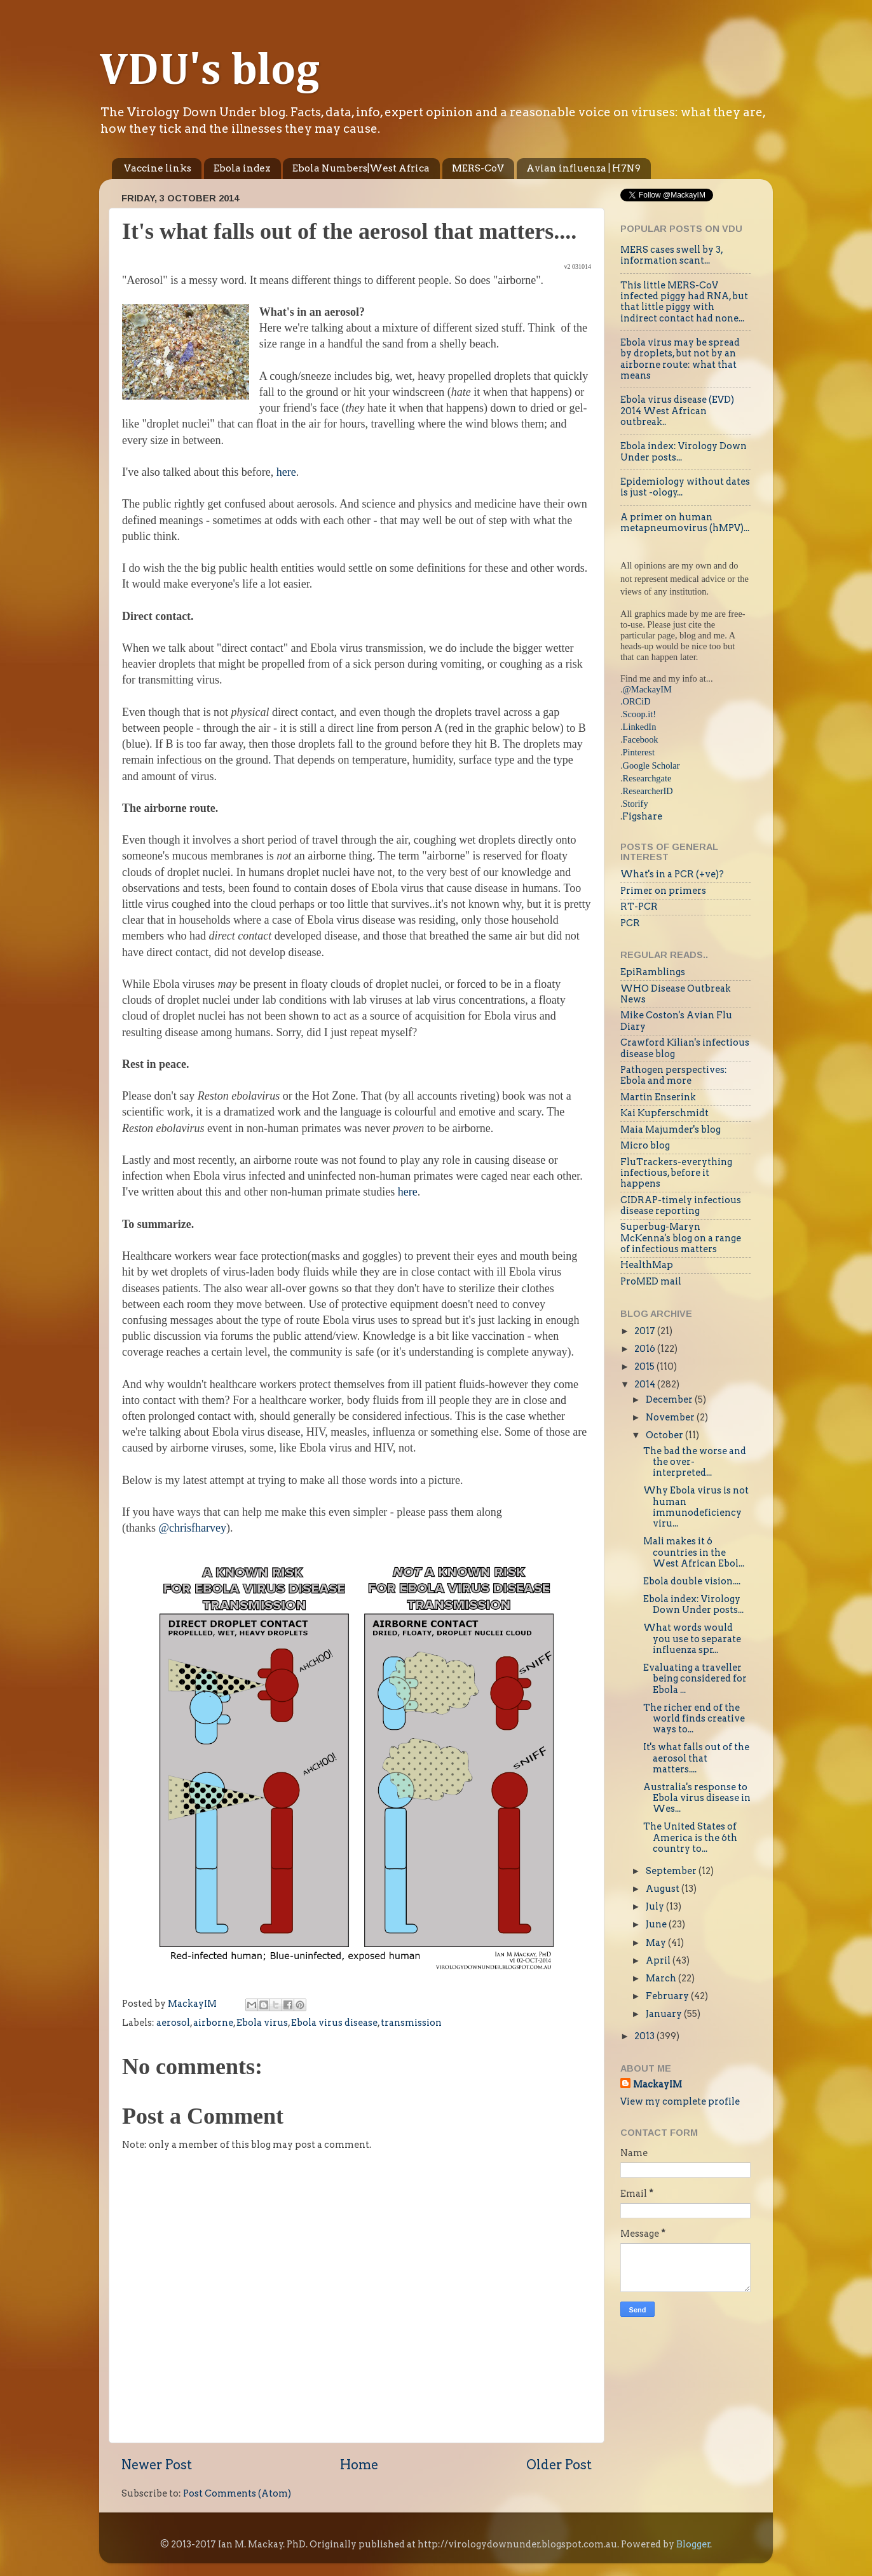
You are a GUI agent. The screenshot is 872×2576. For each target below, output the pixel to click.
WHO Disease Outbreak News (675, 994)
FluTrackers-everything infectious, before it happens (676, 1173)
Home (359, 2464)
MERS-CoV (478, 168)
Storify (635, 804)
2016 (645, 1348)
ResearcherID (648, 791)
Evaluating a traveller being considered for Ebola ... (695, 1679)
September (672, 1871)
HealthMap (646, 1265)
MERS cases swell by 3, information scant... (671, 255)
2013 (645, 2036)
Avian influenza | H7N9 (583, 168)
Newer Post (156, 2464)
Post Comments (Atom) (237, 2493)
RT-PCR (639, 906)
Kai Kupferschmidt (664, 1113)
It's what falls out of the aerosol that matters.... (696, 1758)
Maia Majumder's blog (670, 1129)
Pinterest (639, 752)
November (671, 1417)
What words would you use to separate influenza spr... (692, 1639)
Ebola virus (262, 2022)
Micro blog (645, 1145)
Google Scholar (651, 765)
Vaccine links (157, 168)
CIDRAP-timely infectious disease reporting (680, 1205)
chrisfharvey (197, 1527)
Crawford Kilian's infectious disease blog (684, 1048)
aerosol (173, 2022)
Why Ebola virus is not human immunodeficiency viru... (696, 1507)
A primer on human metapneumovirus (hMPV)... (684, 522)
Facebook (640, 739)
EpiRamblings (652, 972)
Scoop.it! (639, 714)
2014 (645, 1384)
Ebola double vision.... (691, 1581)
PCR (630, 923)
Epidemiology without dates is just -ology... (685, 487)
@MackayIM (647, 689)
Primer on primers (663, 890)
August (663, 1888)
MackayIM (657, 2084)
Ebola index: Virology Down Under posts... (683, 451)
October (665, 1435)
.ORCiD (635, 701)
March (662, 1978)
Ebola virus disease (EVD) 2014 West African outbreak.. (677, 411)
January (665, 2014)
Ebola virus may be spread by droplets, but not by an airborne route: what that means (680, 359)
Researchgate (647, 778)
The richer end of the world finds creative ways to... (694, 1719)
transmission (411, 2022)
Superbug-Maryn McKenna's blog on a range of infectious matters (680, 1238)
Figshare (642, 816)
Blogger (693, 2544)
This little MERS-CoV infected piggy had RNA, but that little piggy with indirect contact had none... (684, 302)
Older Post (559, 2464)
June (657, 1924)
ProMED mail (650, 1281)
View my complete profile (680, 2101)
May (657, 1942)
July (656, 1906)
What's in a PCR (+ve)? (672, 874)
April (659, 1960)
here (286, 472)
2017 (645, 1331)
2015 (645, 1366)
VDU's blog (209, 72)
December (670, 1399)
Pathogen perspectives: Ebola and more (673, 1075)
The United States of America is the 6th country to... (690, 1837)
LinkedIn (640, 727)
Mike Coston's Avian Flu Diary (676, 1020)
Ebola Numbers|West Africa (361, 168)
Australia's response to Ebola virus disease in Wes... (697, 1798)
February (668, 1996)
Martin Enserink (658, 1097)
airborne (213, 2022)
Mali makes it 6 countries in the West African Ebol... (693, 1552)
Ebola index (242, 168)
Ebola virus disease (334, 2022)
